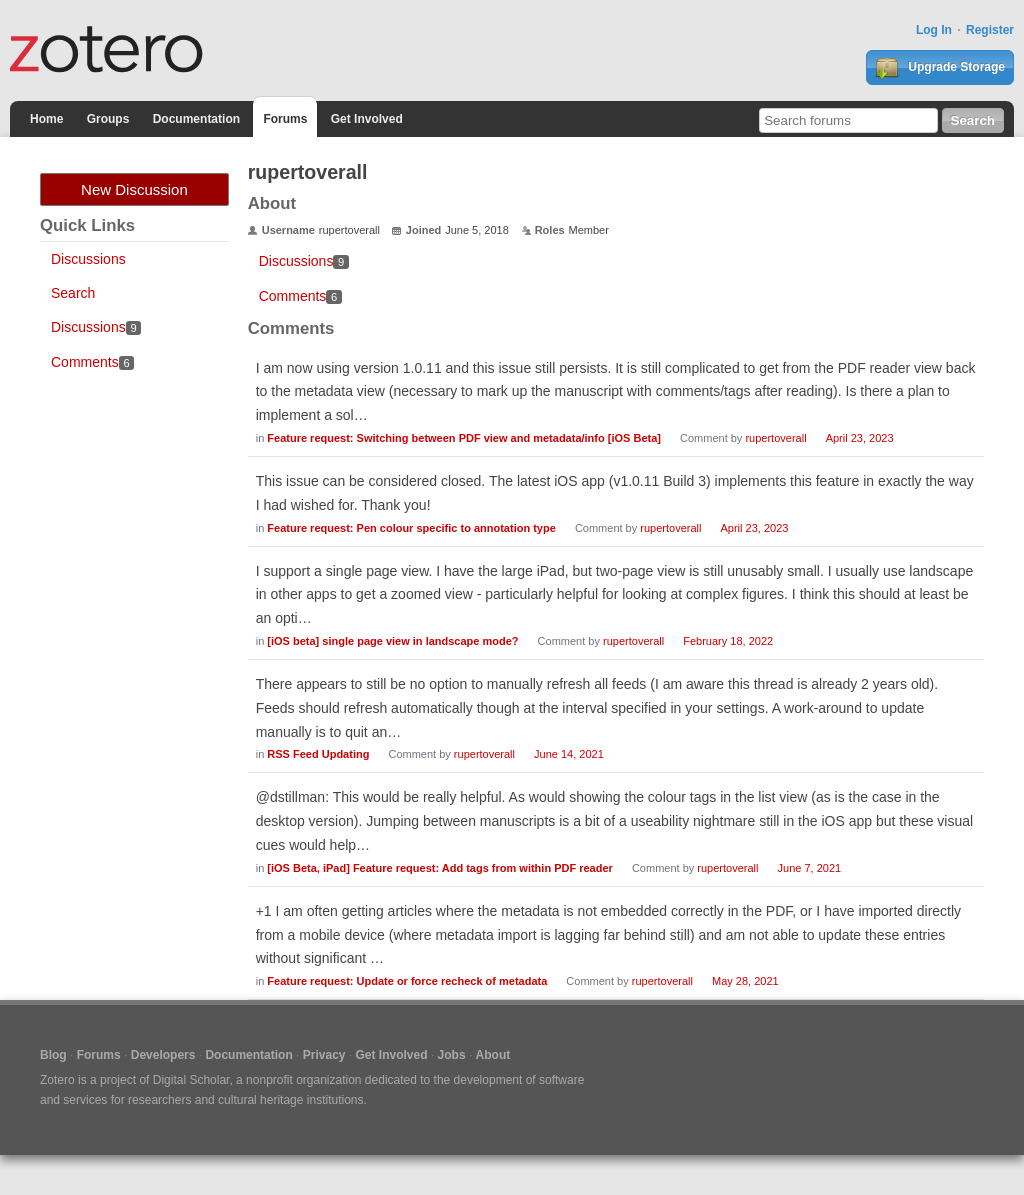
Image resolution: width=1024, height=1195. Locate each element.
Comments (92, 362)
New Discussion (134, 189)
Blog (53, 1055)
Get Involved (367, 119)
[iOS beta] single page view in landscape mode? (392, 641)
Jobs (452, 1055)
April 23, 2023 (860, 438)
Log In (934, 30)
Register (990, 30)
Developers (163, 1055)
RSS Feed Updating (318, 754)
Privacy (324, 1055)
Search (73, 293)
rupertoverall (775, 438)
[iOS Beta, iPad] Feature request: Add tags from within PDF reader (440, 868)
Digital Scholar (191, 1080)
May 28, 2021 (745, 981)
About (493, 1055)
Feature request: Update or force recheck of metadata (407, 981)
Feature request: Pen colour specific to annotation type (411, 528)
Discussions (88, 259)
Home (46, 119)
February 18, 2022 (728, 641)
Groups (108, 119)
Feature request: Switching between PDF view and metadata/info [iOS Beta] (464, 438)
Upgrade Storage (940, 68)
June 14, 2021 (569, 754)
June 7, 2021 (810, 868)
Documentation (196, 119)
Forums (285, 119)
